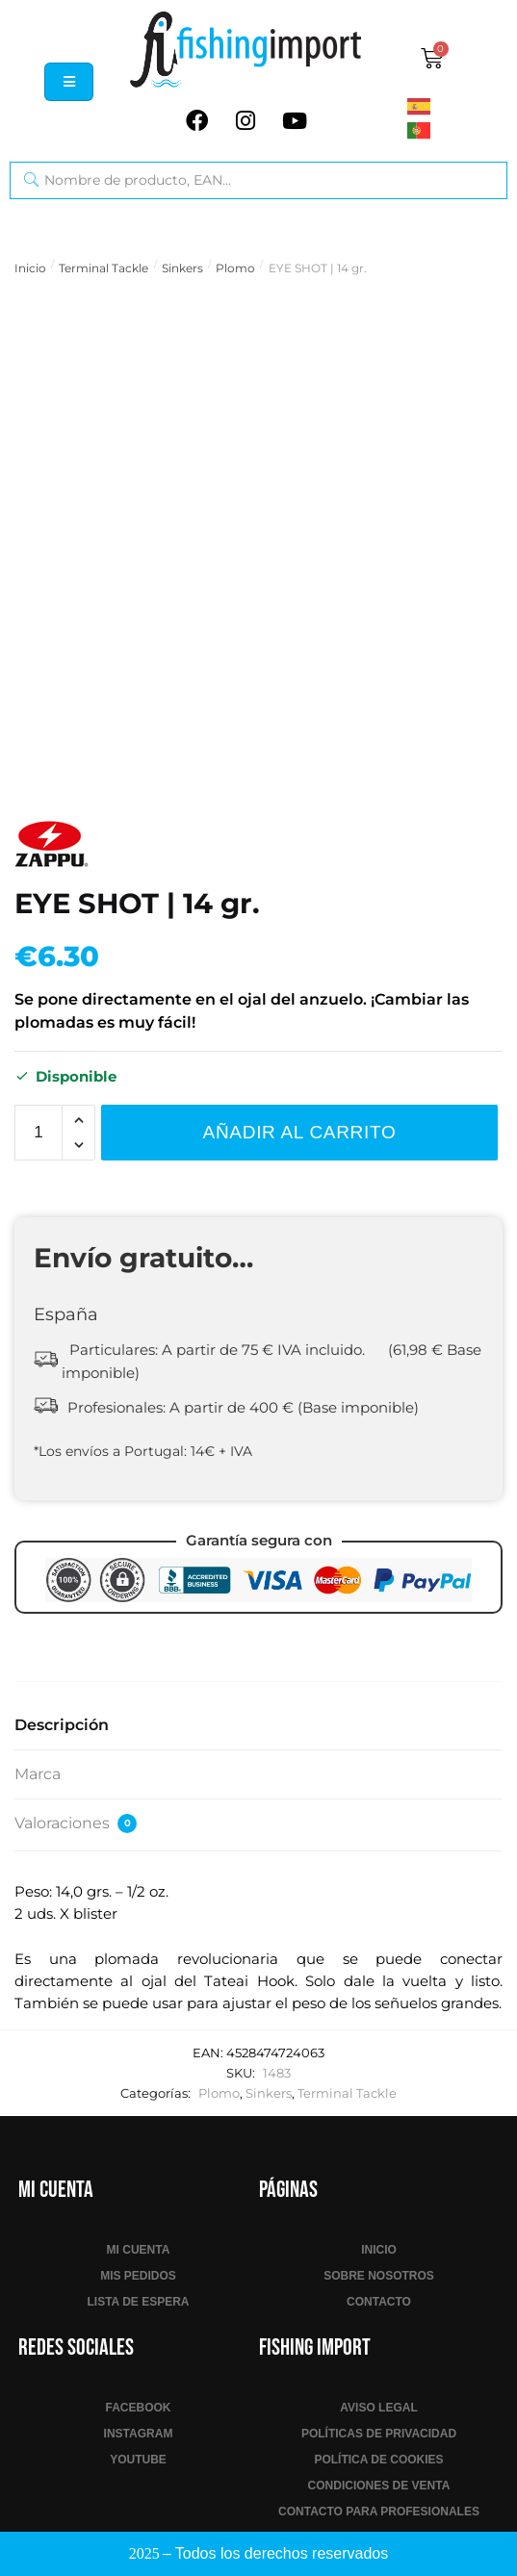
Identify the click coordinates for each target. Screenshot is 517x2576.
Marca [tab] (37, 1774)
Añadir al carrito (300, 1132)
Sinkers (182, 268)
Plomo (235, 268)
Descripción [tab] (61, 1725)
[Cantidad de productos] (38, 1132)
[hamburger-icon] (68, 82)
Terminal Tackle (103, 268)
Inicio (30, 268)
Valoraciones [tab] (75, 1823)
